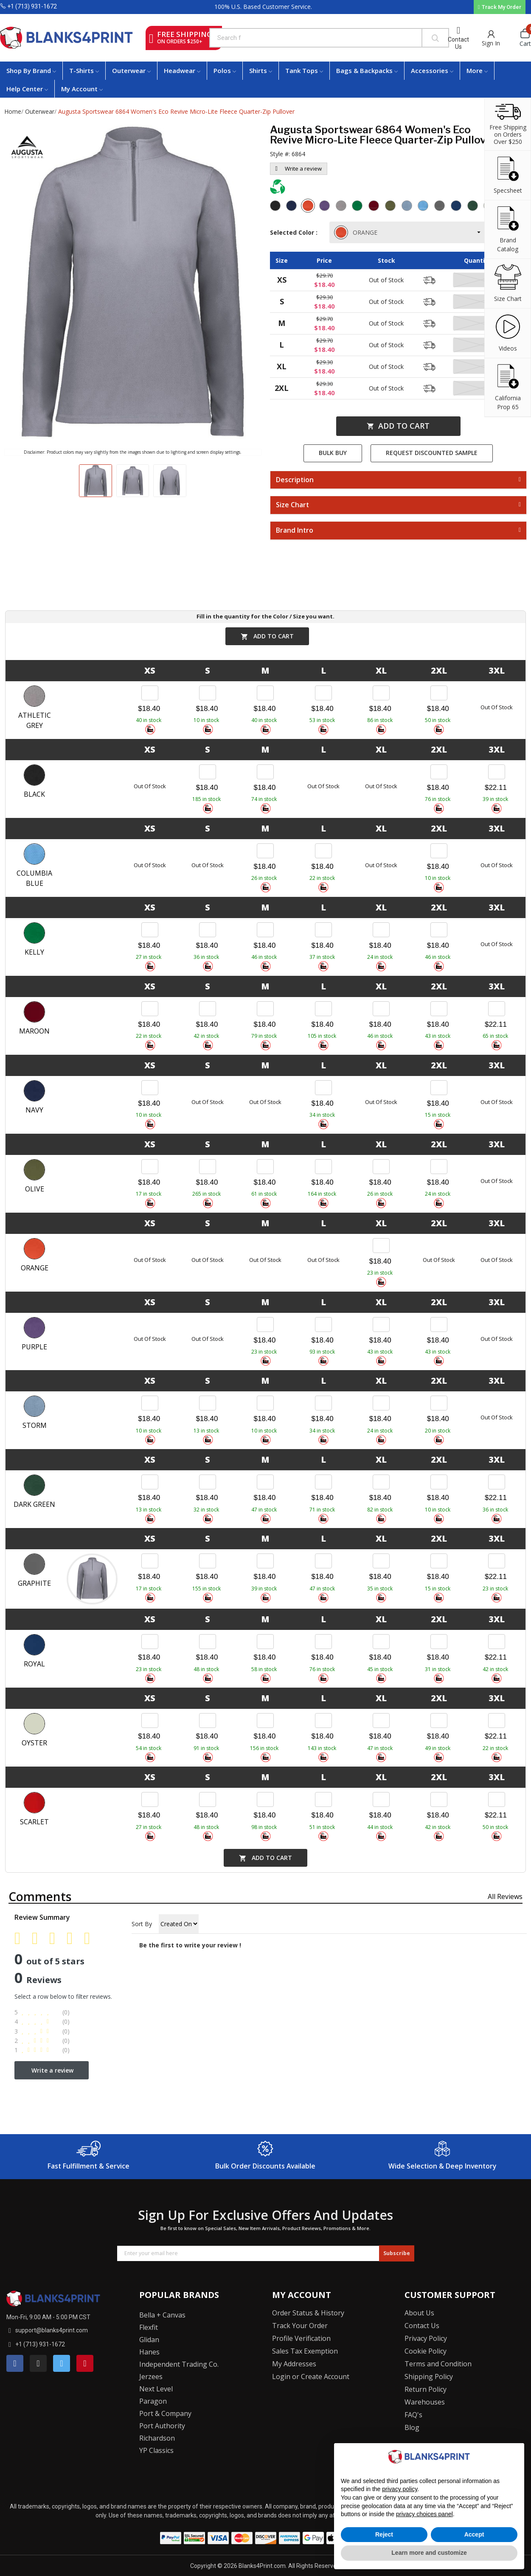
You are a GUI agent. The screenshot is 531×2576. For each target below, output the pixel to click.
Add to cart (398, 426)
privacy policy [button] (399, 2489)
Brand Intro (294, 530)
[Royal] (457, 206)
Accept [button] (474, 2534)
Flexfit (148, 2327)
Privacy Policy (426, 2338)
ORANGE (356, 232)
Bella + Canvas (162, 2315)
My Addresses (294, 2363)
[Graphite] (440, 206)
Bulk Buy (333, 453)
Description (295, 480)
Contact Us (458, 43)
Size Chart (292, 505)
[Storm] (408, 206)
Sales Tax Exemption (305, 2351)
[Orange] (309, 206)
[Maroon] (374, 206)
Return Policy (426, 2389)
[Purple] (325, 206)
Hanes (149, 2352)
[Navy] (292, 206)
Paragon (153, 2401)
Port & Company (165, 2413)
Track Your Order (300, 2325)
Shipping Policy (429, 2376)
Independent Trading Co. (179, 2364)
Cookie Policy (426, 2351)
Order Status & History (308, 2313)
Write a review (298, 168)
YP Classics (156, 2450)
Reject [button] (384, 2534)
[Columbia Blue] (424, 206)
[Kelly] (358, 206)
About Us (419, 2313)
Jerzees (151, 2376)
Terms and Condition (438, 2363)
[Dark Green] (473, 206)
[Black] (276, 206)
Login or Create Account (310, 2376)
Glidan (149, 2339)
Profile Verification (301, 2338)
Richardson (157, 2438)
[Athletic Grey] (342, 206)
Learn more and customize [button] (428, 2552)
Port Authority (162, 2425)
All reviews (505, 1896)
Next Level (156, 2388)
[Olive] (391, 206)
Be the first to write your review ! (190, 1945)
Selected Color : (295, 232)
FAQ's (413, 2414)
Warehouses (425, 2402)
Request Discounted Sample (432, 453)
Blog (412, 2427)
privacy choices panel (424, 2514)
